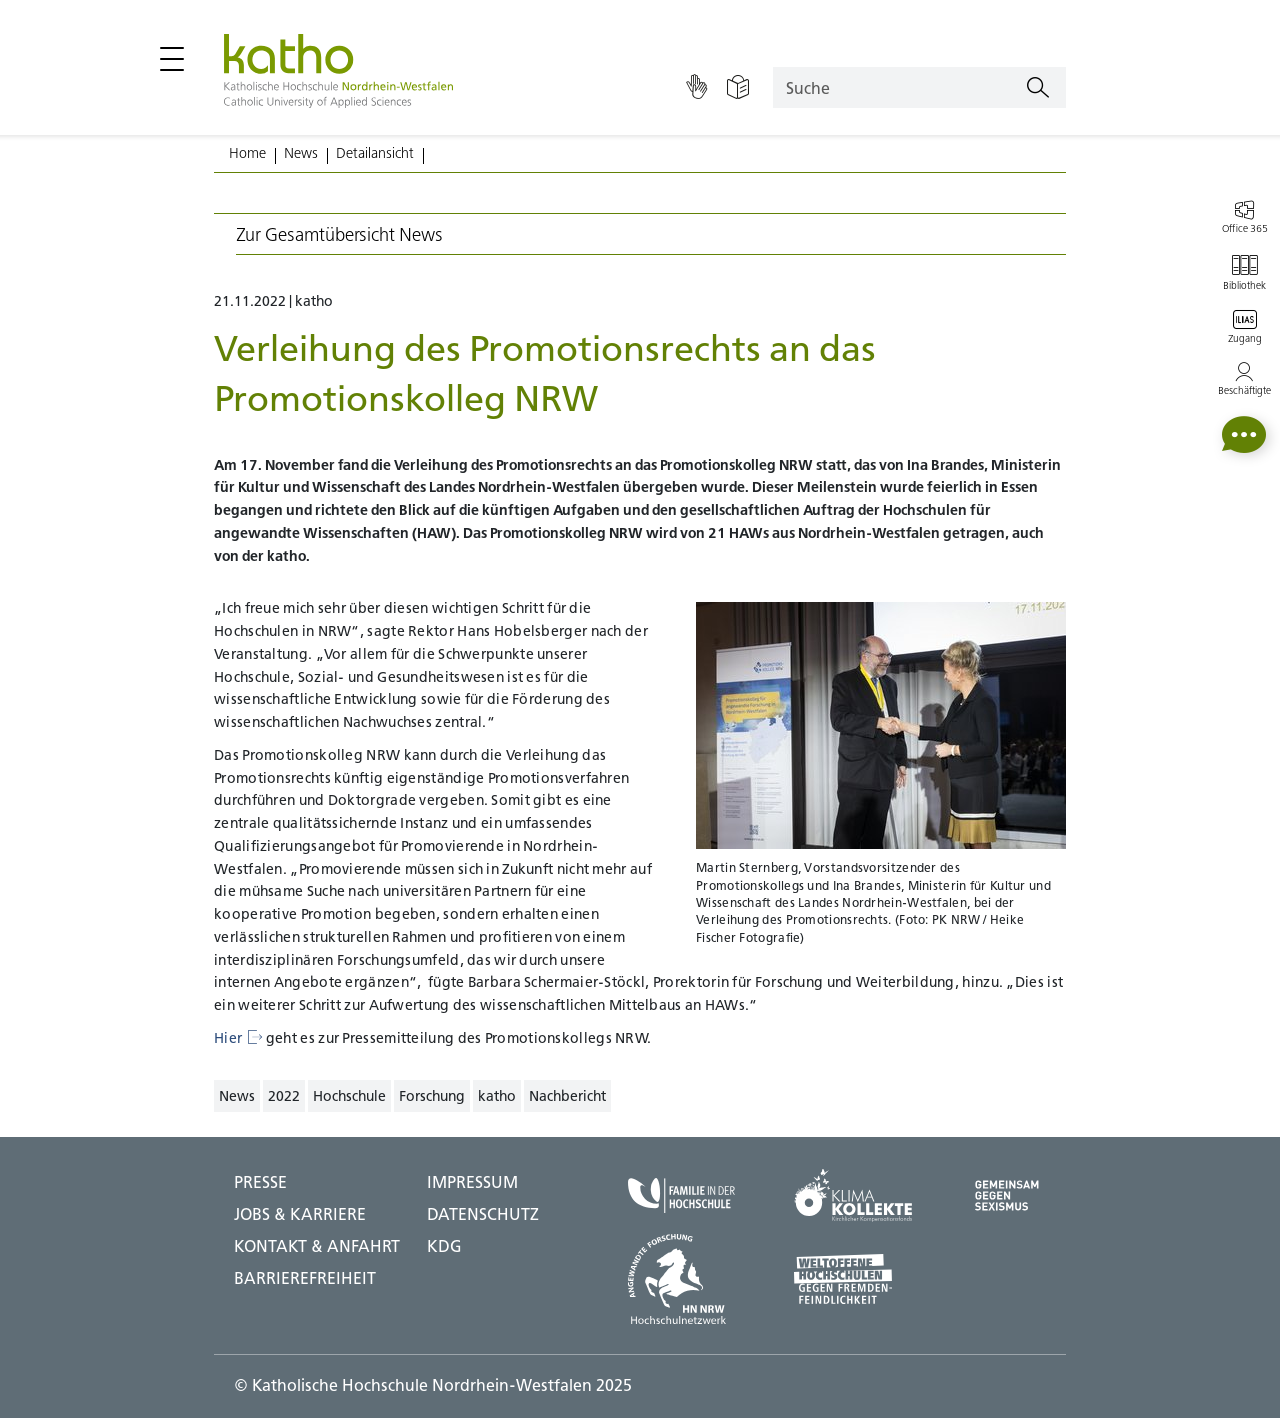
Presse (260, 1182)
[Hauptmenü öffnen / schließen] (172, 59)
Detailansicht (375, 153)
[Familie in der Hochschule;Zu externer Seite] (681, 1195)
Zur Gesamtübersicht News (339, 234)
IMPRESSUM (472, 1182)
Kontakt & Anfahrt (317, 1246)
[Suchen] (1038, 88)
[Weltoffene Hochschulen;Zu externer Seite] (853, 1278)
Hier (238, 1038)
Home (247, 153)
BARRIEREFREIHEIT (305, 1278)
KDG (444, 1246)
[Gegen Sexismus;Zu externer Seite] (1007, 1195)
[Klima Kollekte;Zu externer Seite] (853, 1195)
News (301, 153)
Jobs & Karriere (300, 1214)
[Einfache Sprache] (738, 88)
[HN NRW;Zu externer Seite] (681, 1279)
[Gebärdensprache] (696, 88)
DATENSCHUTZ (483, 1214)
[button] (1244, 434)
